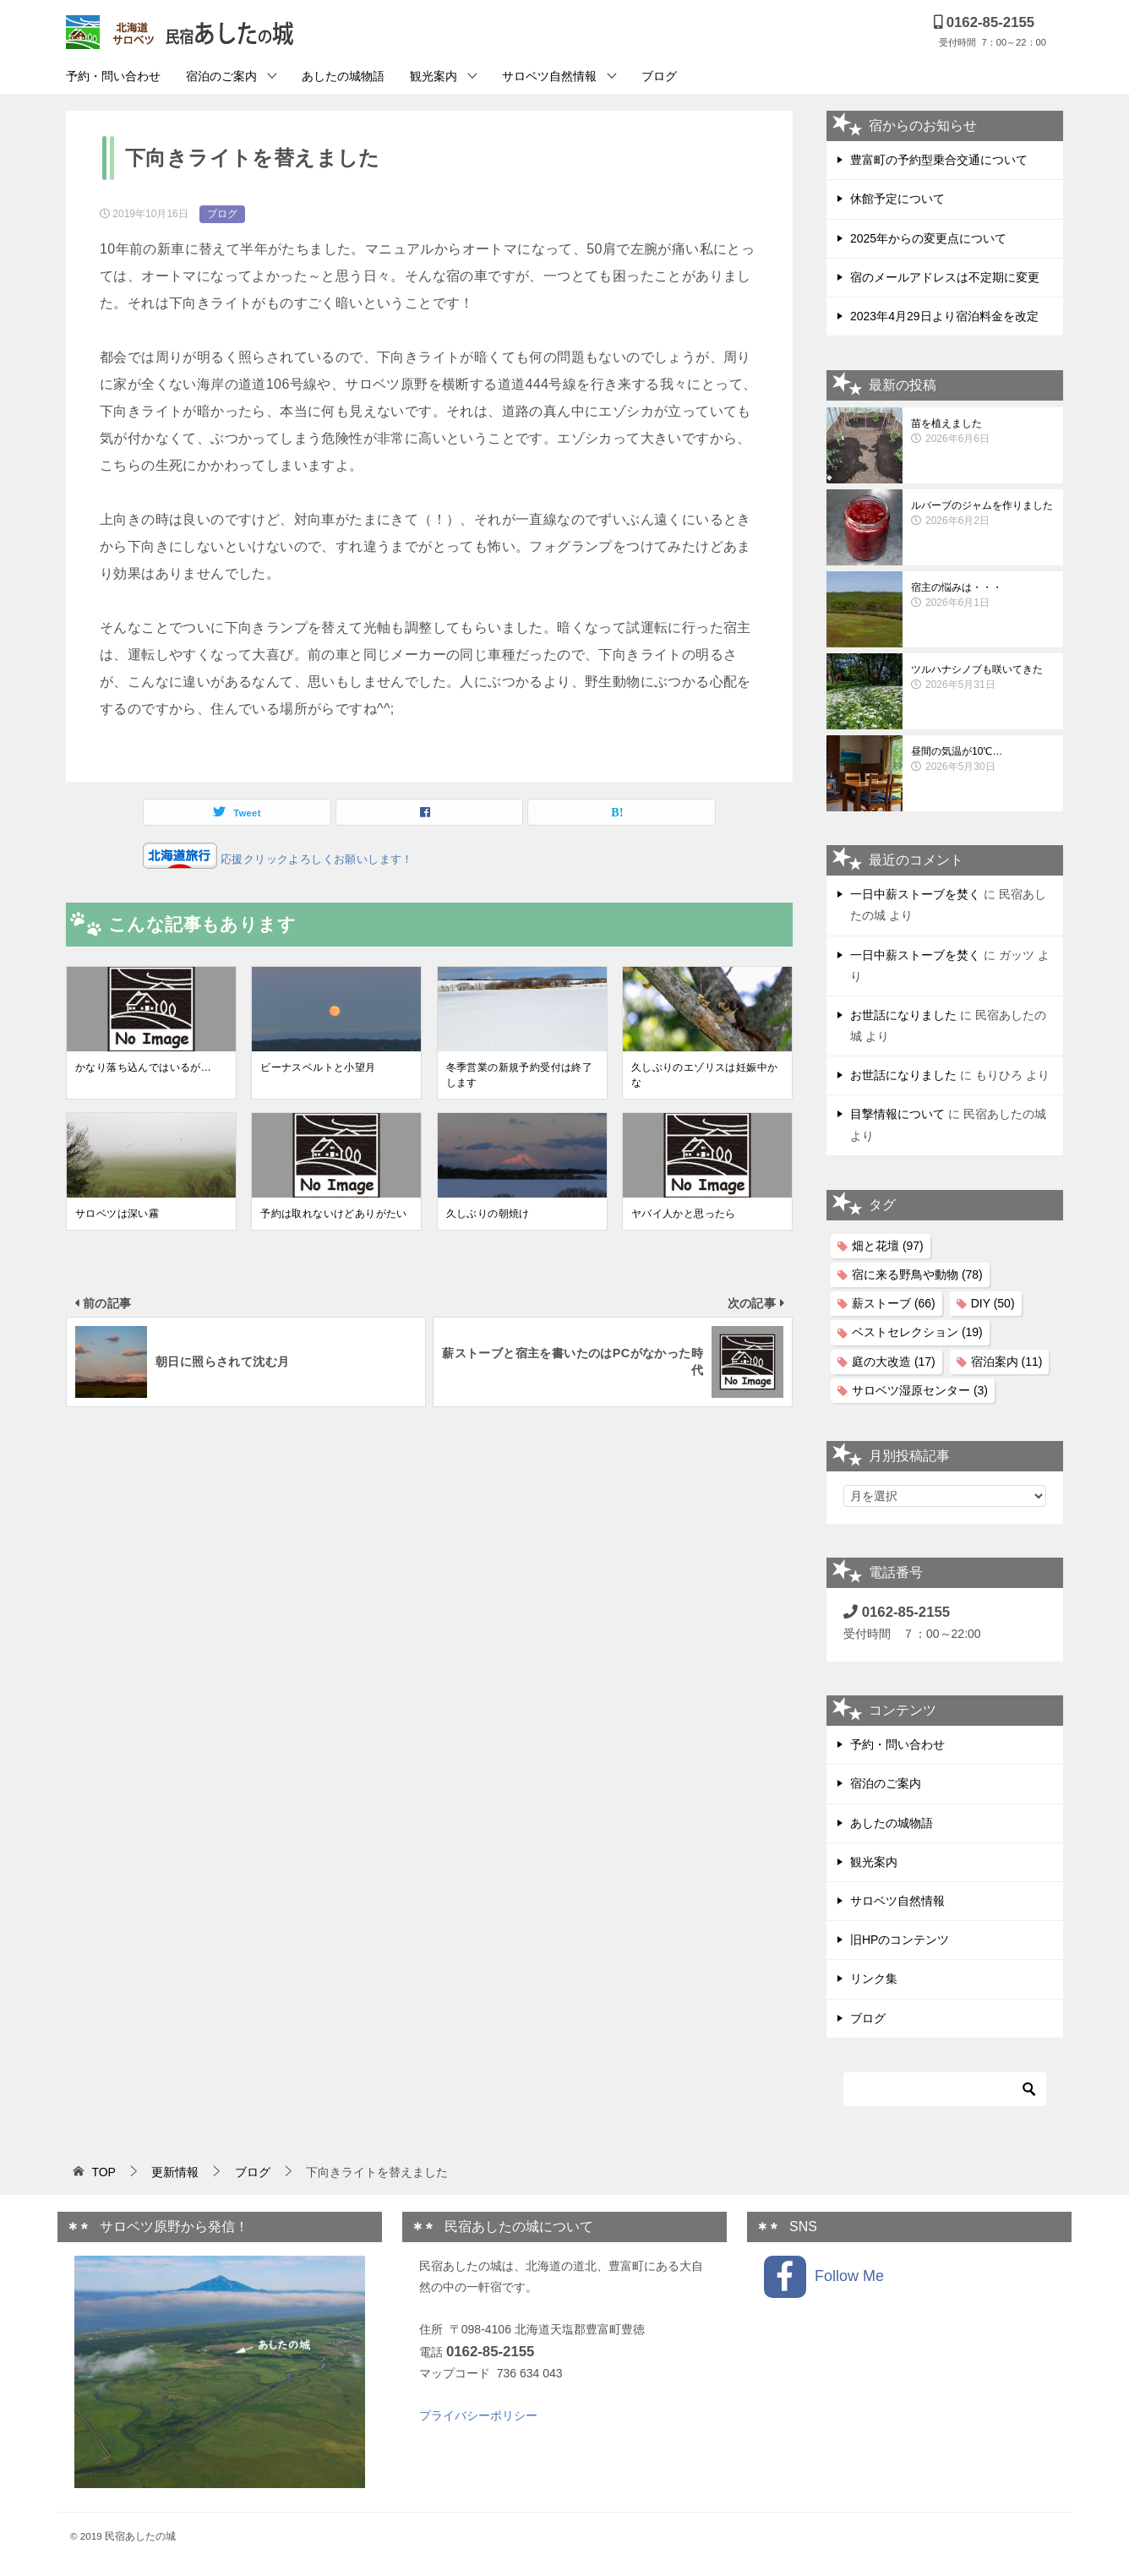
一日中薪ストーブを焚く (915, 894)
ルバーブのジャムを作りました (983, 513)
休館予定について (897, 198)
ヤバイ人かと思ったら (683, 1214)
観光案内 (433, 76)
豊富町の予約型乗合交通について (939, 159)
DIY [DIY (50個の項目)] (993, 1303)
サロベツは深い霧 (117, 1214)
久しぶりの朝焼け (488, 1214)
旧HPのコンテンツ (899, 1939)
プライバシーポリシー (478, 2415)
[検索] (944, 2089)
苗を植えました (983, 432)
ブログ (659, 76)
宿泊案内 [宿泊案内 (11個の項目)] (1007, 1361)
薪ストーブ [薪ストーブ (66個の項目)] (893, 1303)
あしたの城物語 (343, 76)
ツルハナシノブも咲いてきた (983, 677)
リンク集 (873, 1978)
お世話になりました (903, 1015)
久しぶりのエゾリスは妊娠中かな (704, 1075)
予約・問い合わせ (113, 76)
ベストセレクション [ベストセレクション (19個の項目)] (917, 1332)
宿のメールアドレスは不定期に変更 (944, 277)
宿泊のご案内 (221, 76)
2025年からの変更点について (928, 238)
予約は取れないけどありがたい (333, 1214)
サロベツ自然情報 (549, 76)
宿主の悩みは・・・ (983, 595)
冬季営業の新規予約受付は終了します (519, 1075)
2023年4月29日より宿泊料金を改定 (944, 316)
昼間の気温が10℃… (983, 759)
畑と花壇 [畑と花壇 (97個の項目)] (888, 1246)
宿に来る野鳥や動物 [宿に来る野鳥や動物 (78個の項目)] (917, 1274)
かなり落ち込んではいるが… (143, 1067)
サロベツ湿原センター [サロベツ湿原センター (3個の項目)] (920, 1390)
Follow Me (824, 2277)
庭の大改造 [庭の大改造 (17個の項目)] (893, 1361)
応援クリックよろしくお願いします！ (315, 859)
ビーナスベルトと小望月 (317, 1067)
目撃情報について (897, 1114)
